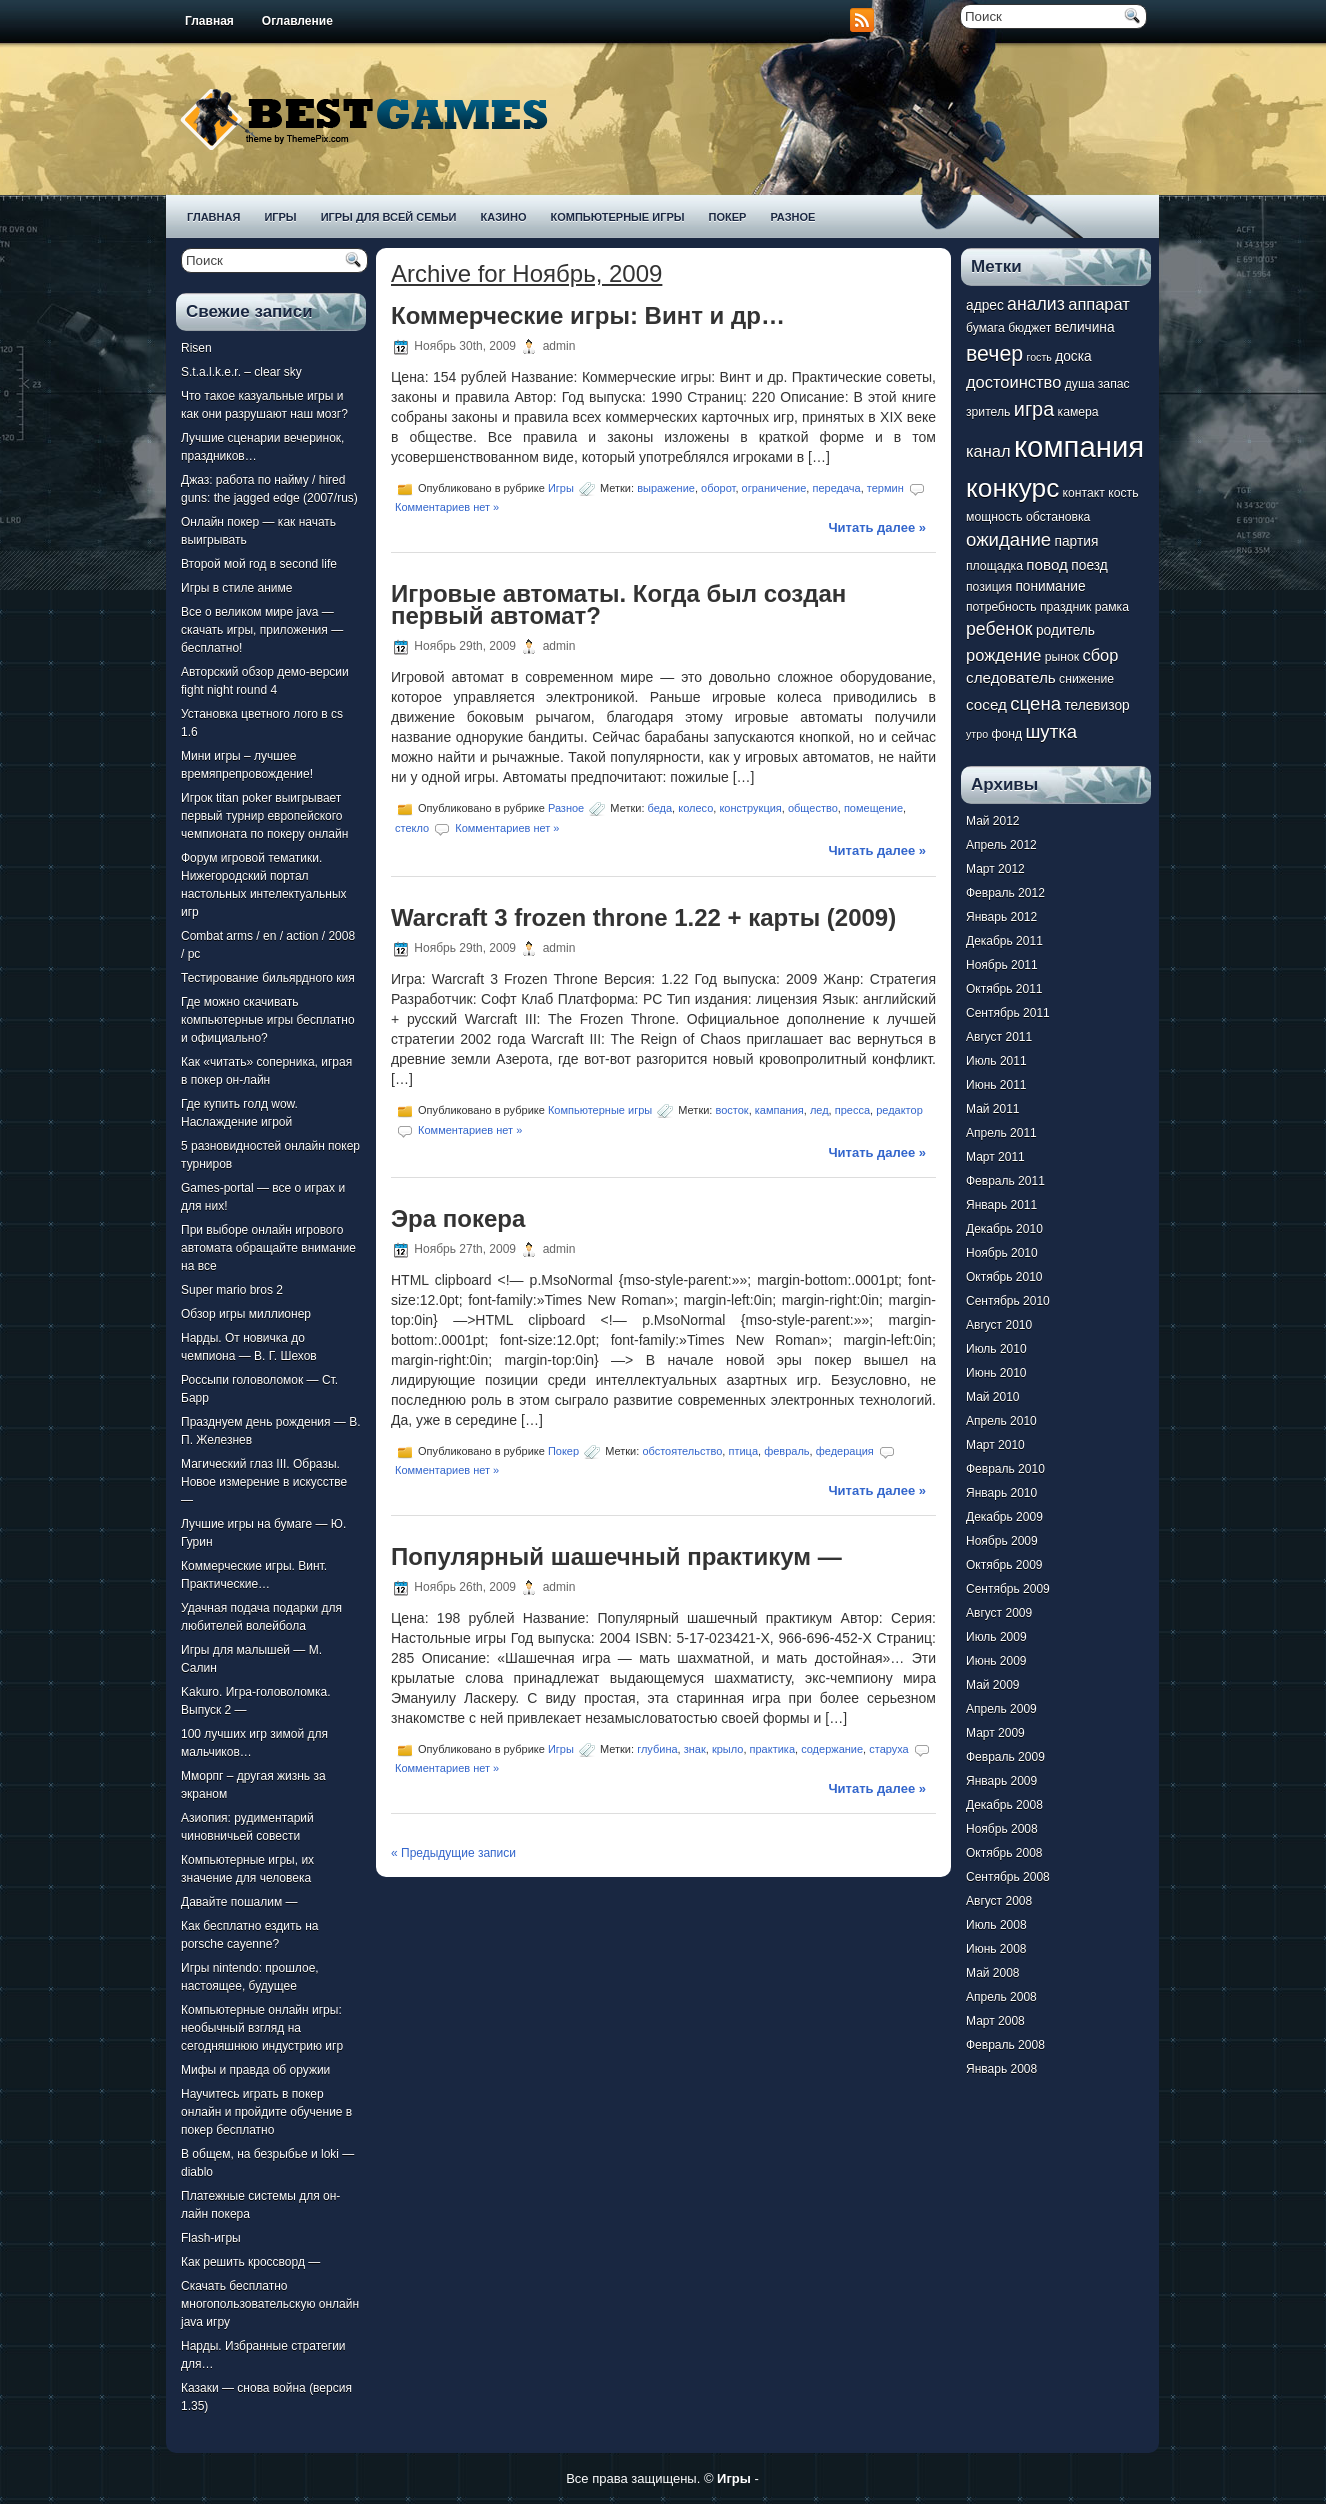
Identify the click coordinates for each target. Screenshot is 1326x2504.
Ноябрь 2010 (1002, 1253)
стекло (412, 828)
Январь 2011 (1001, 1205)
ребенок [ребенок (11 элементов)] (999, 629)
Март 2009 (995, 1733)
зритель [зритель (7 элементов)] (988, 412)
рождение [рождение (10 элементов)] (1003, 655)
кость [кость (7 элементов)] (1123, 493)
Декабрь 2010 (1004, 1229)
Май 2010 (993, 1397)
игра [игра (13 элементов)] (1034, 409)
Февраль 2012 (1005, 893)
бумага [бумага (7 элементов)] (985, 328)
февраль (786, 1451)
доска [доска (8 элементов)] (1073, 356)
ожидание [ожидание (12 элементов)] (1008, 539)
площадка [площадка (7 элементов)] (994, 566)
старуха (889, 1749)
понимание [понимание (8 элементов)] (1050, 586)
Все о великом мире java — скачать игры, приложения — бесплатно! (262, 630)
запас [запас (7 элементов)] (1114, 384)
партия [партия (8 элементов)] (1077, 541)
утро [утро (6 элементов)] (977, 734)
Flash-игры (211, 2238)
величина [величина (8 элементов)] (1085, 327)
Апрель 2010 (1001, 1421)
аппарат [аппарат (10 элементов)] (1099, 304)
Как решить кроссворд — (250, 2262)
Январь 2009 (1001, 1781)
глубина (657, 1749)
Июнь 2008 (996, 1949)
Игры (280, 217)
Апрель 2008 (1001, 1997)
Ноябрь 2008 (1002, 1829)
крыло (728, 1749)
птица (743, 1451)
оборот (718, 488)
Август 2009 (999, 1613)
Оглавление (297, 21)
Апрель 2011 (1001, 1133)
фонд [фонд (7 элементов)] (1006, 734)
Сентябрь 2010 (1008, 1301)
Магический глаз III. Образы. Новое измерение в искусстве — (264, 1482)
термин (885, 488)
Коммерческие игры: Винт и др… (588, 315)
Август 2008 (999, 1901)
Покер (728, 217)
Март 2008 (995, 2021)
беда (660, 808)
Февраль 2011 (1005, 1181)
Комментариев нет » (447, 507)
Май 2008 (993, 1973)
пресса (852, 1109)
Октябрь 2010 (1004, 1277)
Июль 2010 (996, 1349)
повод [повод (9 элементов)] (1047, 564)
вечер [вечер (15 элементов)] (994, 354)
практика (772, 1749)
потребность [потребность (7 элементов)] (1001, 607)
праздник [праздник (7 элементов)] (1065, 607)
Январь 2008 (1001, 2069)
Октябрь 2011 (1004, 989)
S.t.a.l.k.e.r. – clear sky (241, 372)
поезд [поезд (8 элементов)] (1089, 565)
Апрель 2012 (1001, 845)
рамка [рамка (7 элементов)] (1112, 607)
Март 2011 (995, 1157)
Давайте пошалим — (239, 1902)
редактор (899, 1109)
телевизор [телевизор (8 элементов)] (1096, 705)
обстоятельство (682, 1451)
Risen (196, 348)
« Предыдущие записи (453, 1853)
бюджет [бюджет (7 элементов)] (1029, 328)
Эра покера (458, 1218)
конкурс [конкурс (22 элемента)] (1012, 488)
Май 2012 (993, 821)
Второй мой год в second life (259, 564)
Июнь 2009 (996, 1661)
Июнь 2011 (996, 1085)
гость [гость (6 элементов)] (1039, 357)
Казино (503, 217)
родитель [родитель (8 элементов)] (1065, 630)
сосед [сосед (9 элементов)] (986, 704)
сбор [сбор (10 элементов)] (1100, 655)
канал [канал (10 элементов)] (988, 451)
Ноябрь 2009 (1002, 1541)
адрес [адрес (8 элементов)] (985, 305)
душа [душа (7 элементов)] (1080, 384)
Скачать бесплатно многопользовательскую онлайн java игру (270, 2304)
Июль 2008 (996, 1925)
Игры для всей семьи (389, 217)
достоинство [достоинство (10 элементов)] (1013, 382)
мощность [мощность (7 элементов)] (994, 517)
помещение (873, 808)
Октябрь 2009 (1004, 1565)
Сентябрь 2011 (1008, 1013)
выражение (666, 488)
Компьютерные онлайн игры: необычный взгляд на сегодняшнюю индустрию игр (262, 2028)
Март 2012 (995, 869)
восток (731, 1109)
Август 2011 (999, 1037)
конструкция (750, 808)
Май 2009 (993, 1685)
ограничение (774, 488)
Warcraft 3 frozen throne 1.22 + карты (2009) (643, 917)
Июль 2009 (996, 1637)
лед (819, 1109)
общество (813, 808)
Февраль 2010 (1005, 1469)
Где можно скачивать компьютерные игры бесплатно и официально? (268, 1020)
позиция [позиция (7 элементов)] (989, 587)
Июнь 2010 (996, 1373)
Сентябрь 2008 (1008, 1877)
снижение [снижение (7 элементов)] (1086, 679)
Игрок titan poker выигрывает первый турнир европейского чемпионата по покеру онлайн (264, 816)
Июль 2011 (996, 1061)
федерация (845, 1451)
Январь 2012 (1001, 917)
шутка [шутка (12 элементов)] (1051, 731)
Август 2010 (999, 1325)
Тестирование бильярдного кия (268, 978)
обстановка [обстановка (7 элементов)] (1058, 517)
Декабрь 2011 (1004, 941)
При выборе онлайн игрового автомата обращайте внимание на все (268, 1248)
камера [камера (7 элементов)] (1078, 412)
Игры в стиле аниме (236, 588)
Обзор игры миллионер (246, 1314)
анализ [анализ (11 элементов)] (1036, 304)
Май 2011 (993, 1109)
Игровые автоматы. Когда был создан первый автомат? (618, 604)
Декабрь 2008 (1004, 1805)
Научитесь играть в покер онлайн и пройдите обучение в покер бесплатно (266, 2112)
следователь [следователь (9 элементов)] (1011, 677)
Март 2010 (995, 1445)
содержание (832, 1749)
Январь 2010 (1001, 1493)
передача (836, 488)
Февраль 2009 (1005, 1757)
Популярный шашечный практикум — (616, 1556)
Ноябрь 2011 (1002, 965)
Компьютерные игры (617, 217)
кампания (779, 1109)
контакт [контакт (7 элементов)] (1084, 493)
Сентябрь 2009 (1008, 1589)
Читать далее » (877, 527)
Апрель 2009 (1001, 1709)
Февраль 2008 (1005, 2045)
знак (695, 1749)
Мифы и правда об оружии (255, 2070)
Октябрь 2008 (1004, 1853)
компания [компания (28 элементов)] (1079, 446)
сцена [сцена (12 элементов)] (1035, 703)
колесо (695, 808)
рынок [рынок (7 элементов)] (1062, 657)
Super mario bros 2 (232, 1290)
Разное (792, 217)
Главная (209, 21)
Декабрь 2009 (1004, 1517)
